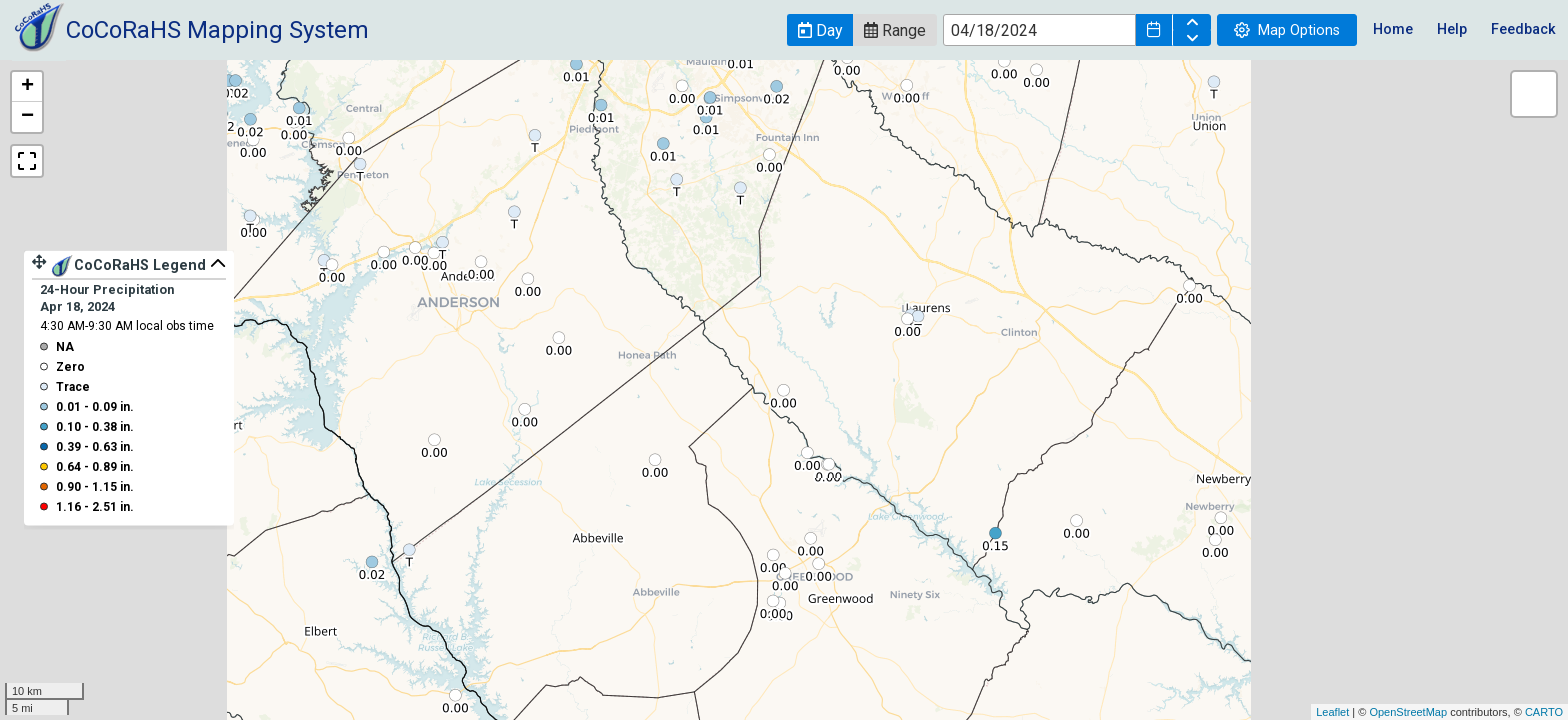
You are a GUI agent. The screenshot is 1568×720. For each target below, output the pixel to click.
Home (1393, 29)
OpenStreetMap (1408, 712)
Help (1452, 29)
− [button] (27, 117)
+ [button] (27, 87)
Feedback (1523, 29)
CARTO (1544, 712)
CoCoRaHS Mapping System (217, 30)
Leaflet (1332, 712)
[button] (820, 30)
